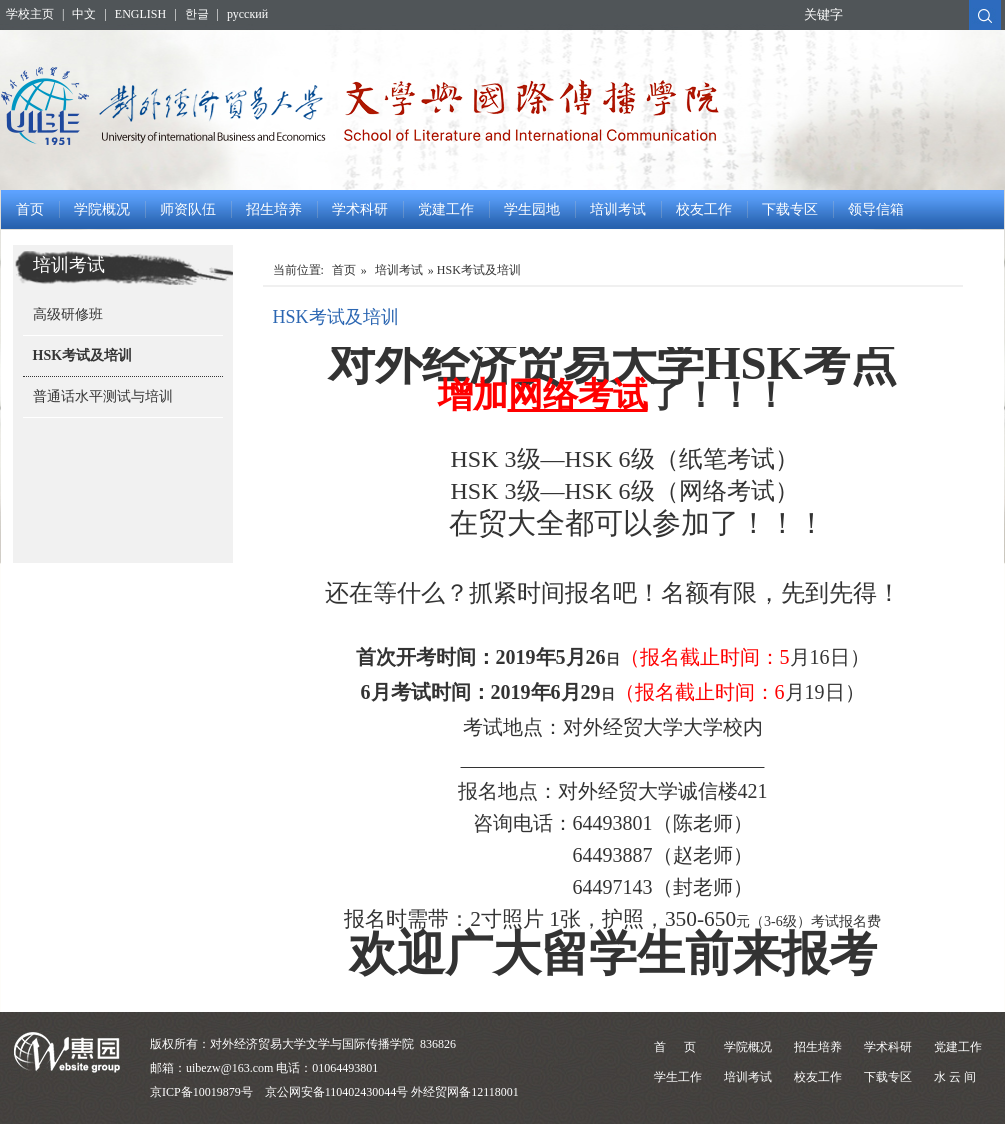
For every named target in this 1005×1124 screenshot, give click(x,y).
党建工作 (446, 209)
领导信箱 (876, 209)
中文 (84, 14)
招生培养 (274, 209)
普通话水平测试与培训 (103, 396)
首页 (30, 209)
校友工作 (704, 209)
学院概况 (102, 209)
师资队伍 (188, 209)
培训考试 (618, 209)
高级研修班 (68, 314)
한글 (197, 14)
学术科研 (360, 209)
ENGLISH (140, 14)
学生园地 (532, 209)
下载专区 (790, 209)
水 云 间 (955, 1077)
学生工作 (678, 1077)
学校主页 (30, 14)
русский (247, 14)
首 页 (675, 1047)
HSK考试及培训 (83, 355)
